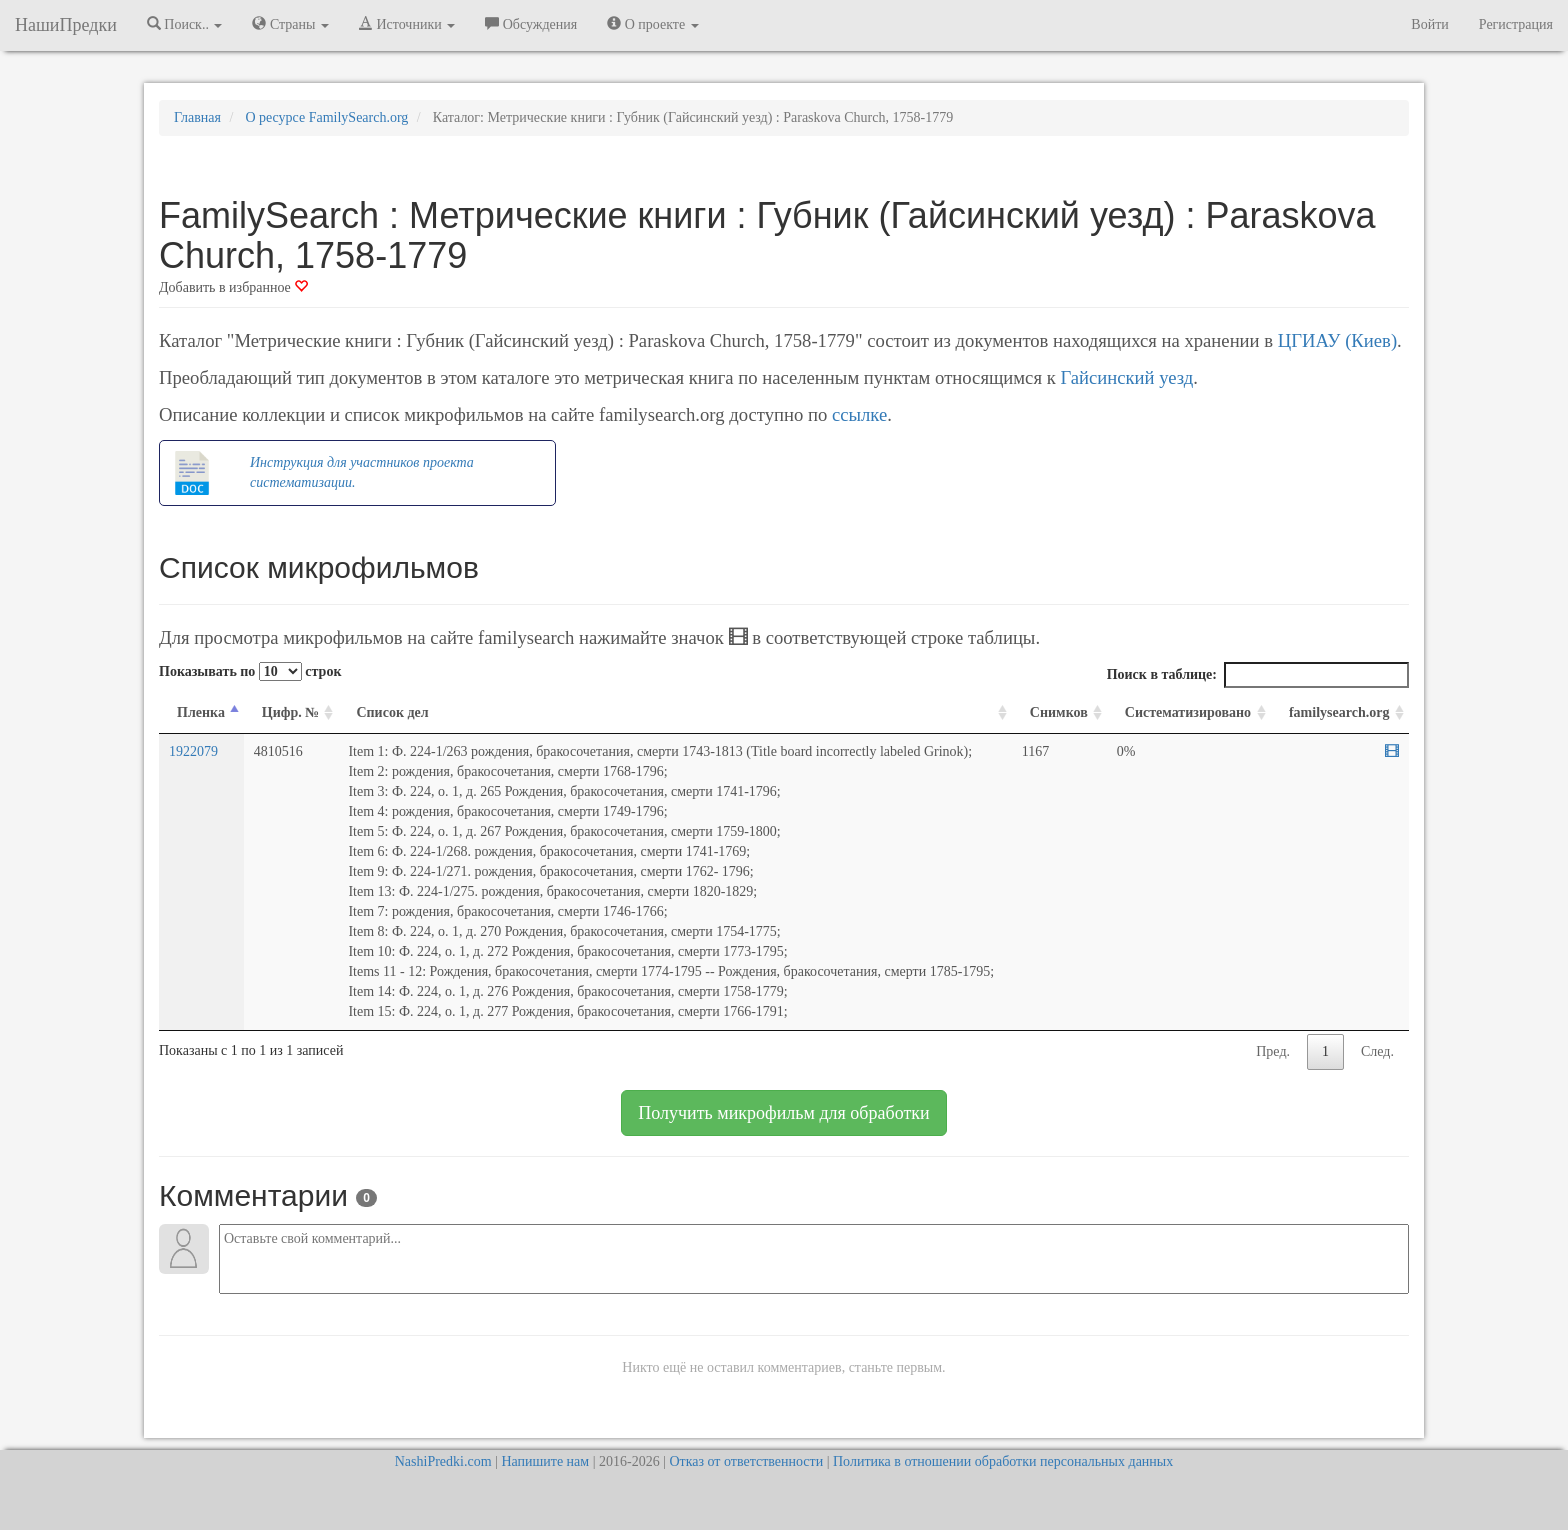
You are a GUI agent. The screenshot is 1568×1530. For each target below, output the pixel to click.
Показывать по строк (250, 671)
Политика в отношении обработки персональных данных (1003, 1461)
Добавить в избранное (233, 287)
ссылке (859, 414)
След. (1377, 1051)
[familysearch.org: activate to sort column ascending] (1340, 713)
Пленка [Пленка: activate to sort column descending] (201, 712)
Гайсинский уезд (1126, 377)
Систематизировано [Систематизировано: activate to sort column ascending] (1188, 712)
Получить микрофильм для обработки (783, 1113)
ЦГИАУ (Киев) (1337, 340)
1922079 (193, 751)
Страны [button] (290, 24)
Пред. (1273, 1051)
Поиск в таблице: (1258, 675)
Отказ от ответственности (746, 1461)
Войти (1429, 24)
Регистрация (1516, 24)
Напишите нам (545, 1461)
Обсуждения (531, 24)
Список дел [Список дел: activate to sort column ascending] (392, 712)
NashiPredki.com (443, 1461)
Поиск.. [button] (185, 24)
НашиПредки (66, 25)
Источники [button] (407, 24)
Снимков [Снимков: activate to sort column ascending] (1059, 712)
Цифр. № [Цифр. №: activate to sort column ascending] (291, 712)
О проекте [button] (652, 24)
